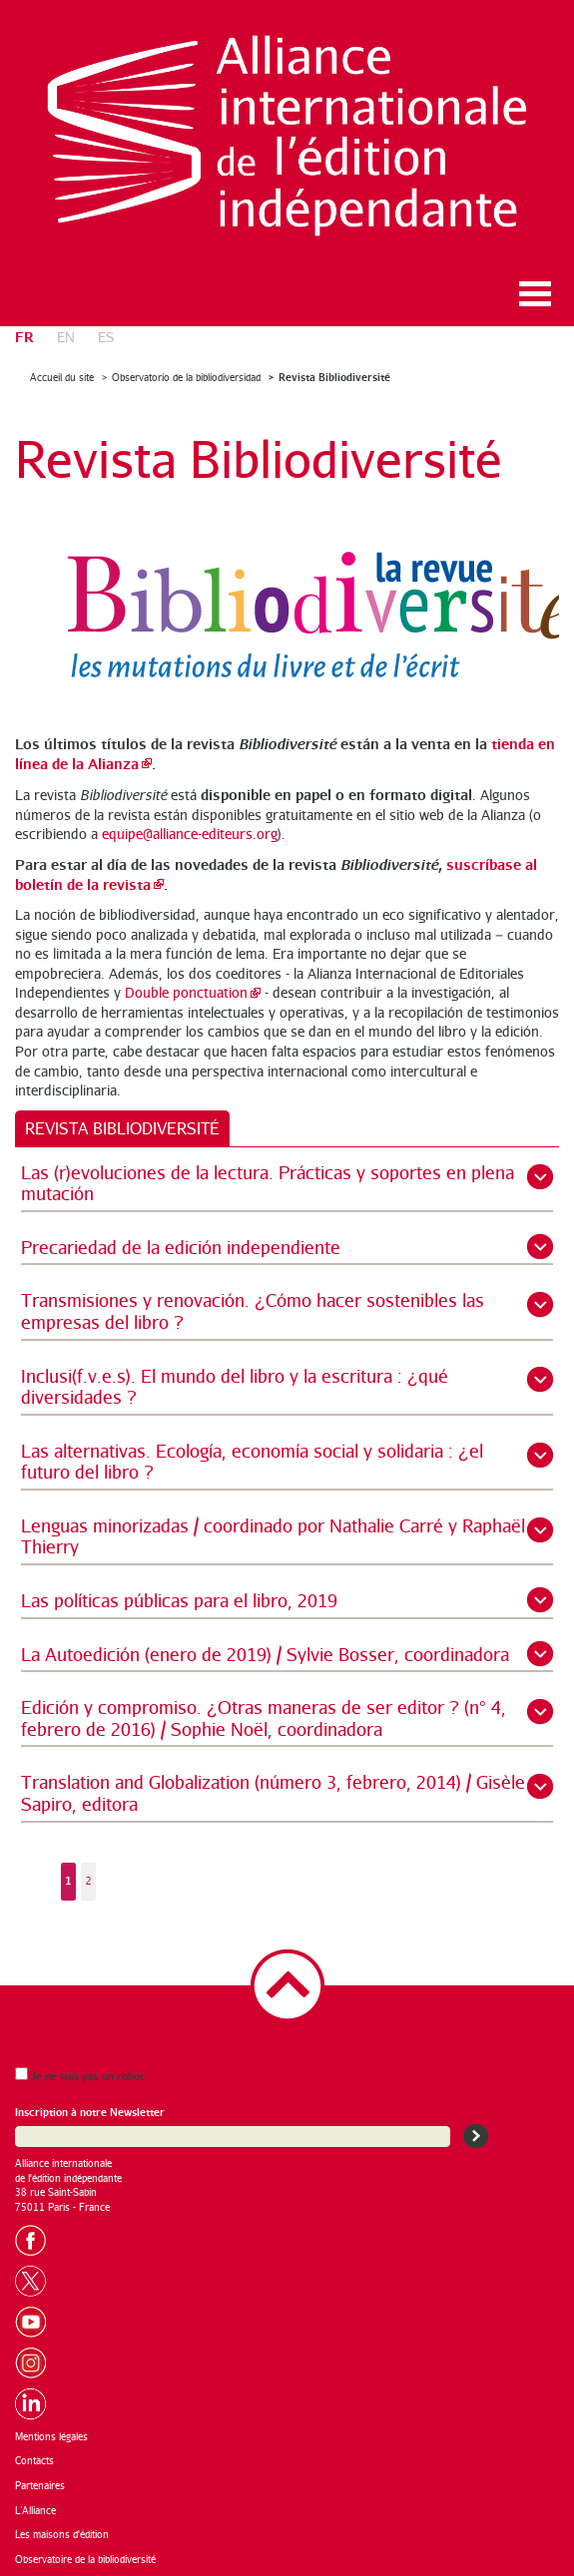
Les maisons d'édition (62, 2534)
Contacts (34, 2460)
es (106, 336)
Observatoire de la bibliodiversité (85, 2559)
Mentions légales (51, 2436)
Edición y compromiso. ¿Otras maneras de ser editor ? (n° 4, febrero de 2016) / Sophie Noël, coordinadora (263, 1718)
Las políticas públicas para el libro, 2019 (179, 1600)
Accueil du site (62, 377)
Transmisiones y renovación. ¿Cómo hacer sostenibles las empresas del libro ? (252, 1311)
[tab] (122, 1128)
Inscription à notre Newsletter (90, 2111)
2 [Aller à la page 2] (89, 1881)
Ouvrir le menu (535, 293)
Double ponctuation (186, 992)
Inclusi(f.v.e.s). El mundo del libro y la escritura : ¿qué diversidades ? (234, 1387)
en (66, 336)
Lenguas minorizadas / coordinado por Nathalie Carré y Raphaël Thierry (273, 1536)
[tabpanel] (287, 1540)
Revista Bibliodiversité (334, 376)
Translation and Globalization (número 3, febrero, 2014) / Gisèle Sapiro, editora (273, 1793)
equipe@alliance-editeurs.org (190, 833)
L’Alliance (35, 2510)
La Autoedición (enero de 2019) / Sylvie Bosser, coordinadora (265, 1654)
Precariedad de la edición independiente (180, 1247)
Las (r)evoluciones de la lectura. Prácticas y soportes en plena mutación (267, 1183)
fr (24, 335)
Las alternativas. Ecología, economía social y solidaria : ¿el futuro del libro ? (252, 1462)
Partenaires (40, 2485)
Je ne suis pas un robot (79, 2074)
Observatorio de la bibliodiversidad (186, 377)
